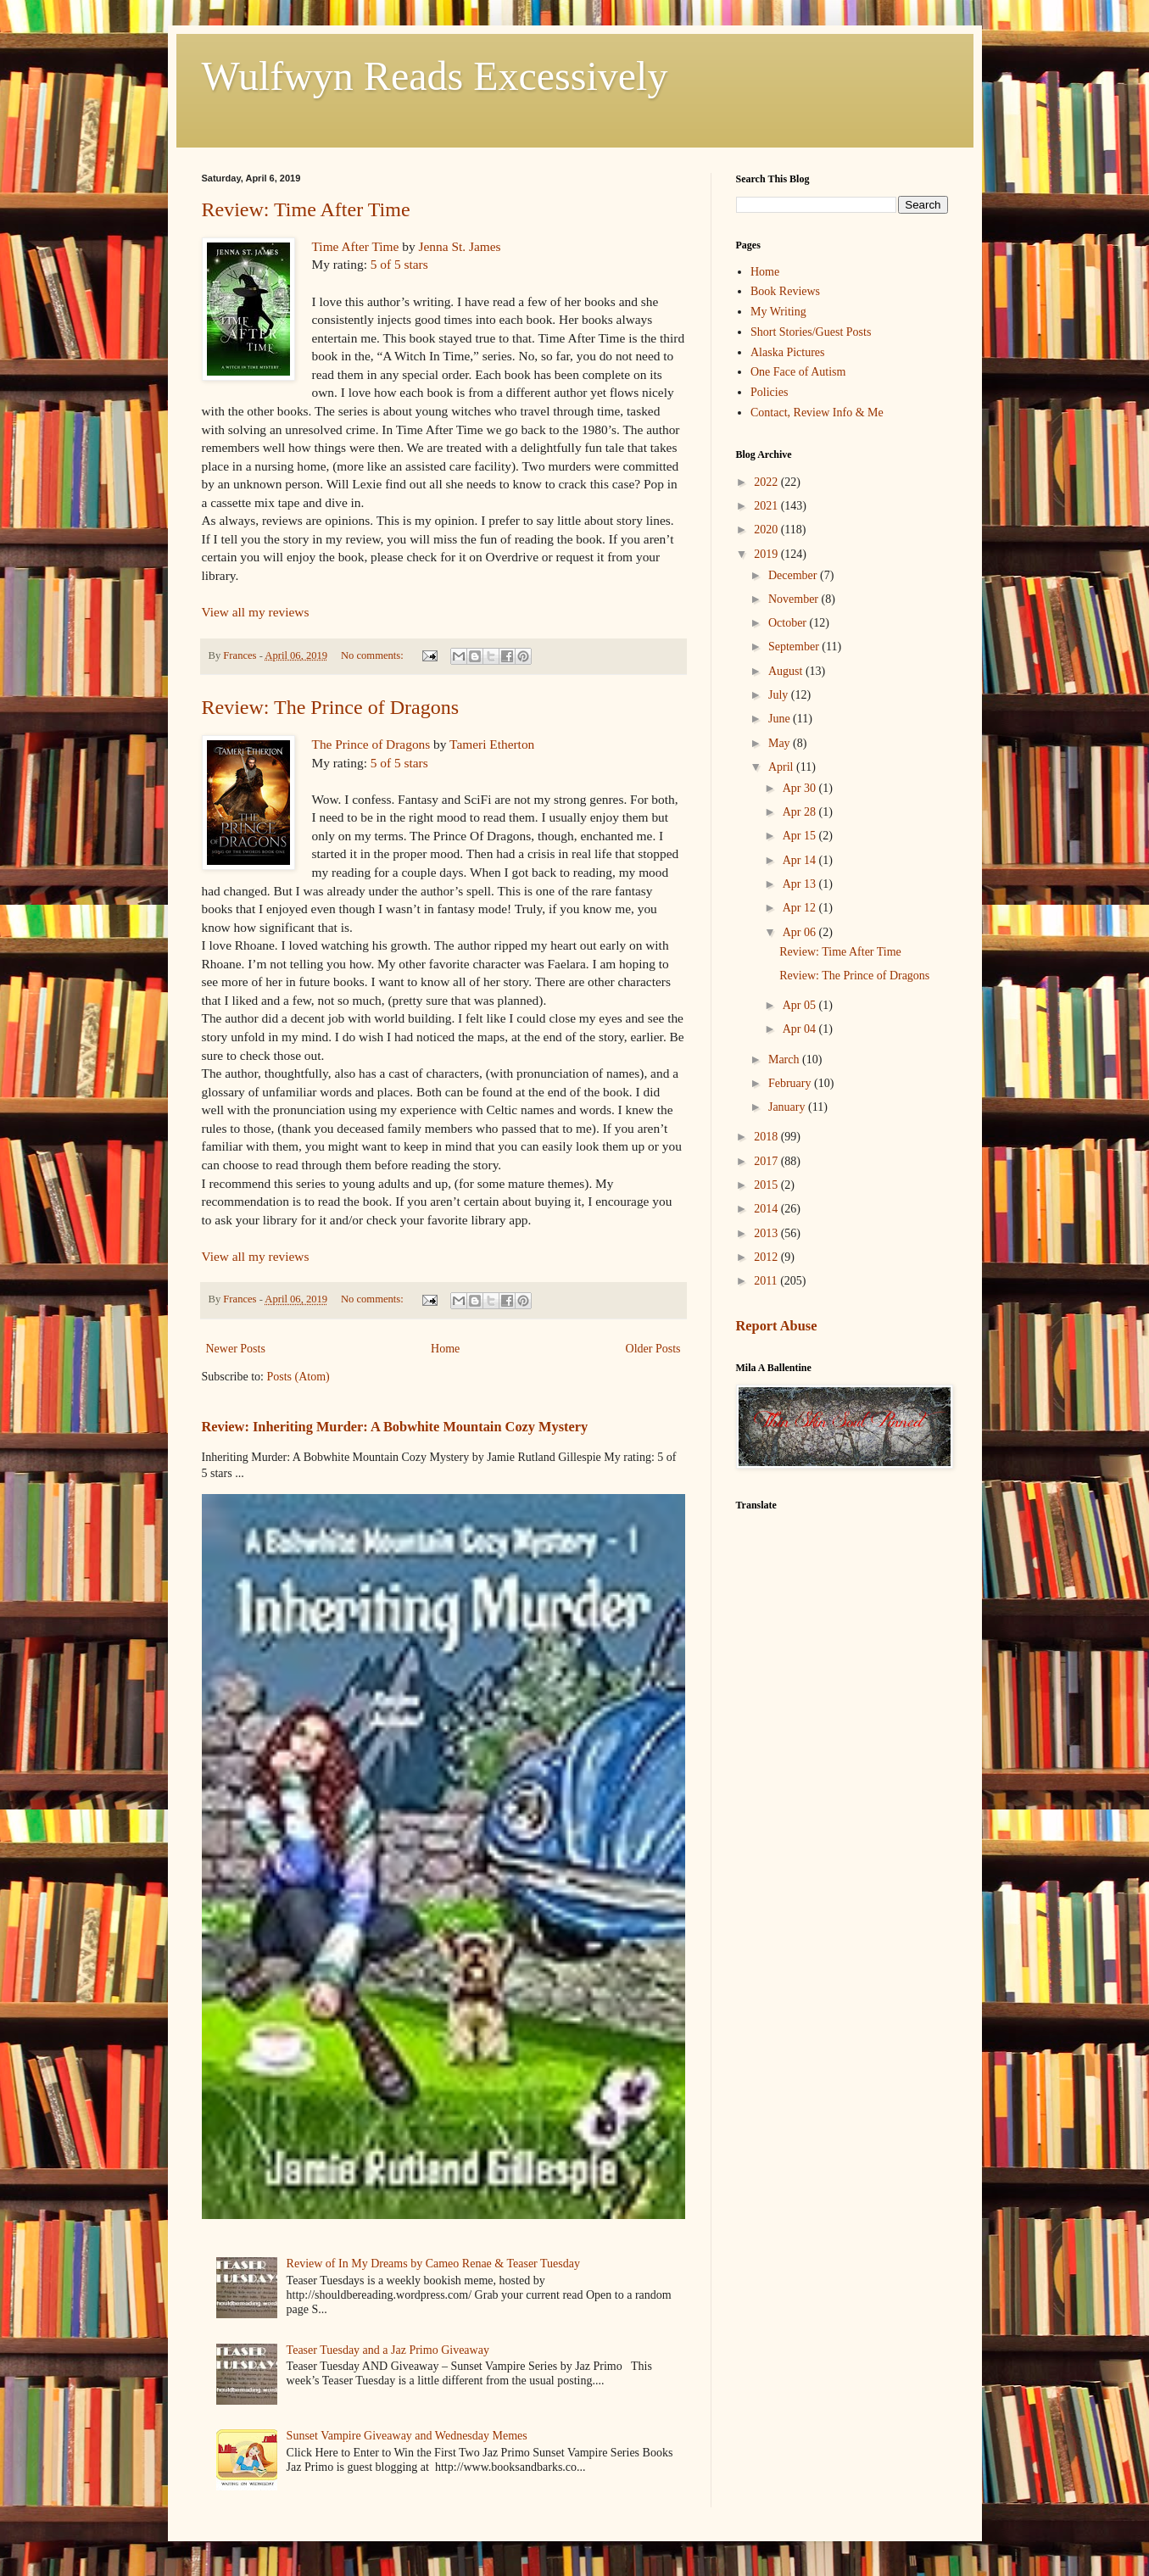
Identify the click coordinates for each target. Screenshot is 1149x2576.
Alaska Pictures (787, 352)
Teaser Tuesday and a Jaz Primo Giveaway (388, 2350)
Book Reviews (785, 291)
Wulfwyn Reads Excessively (435, 75)
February (791, 1083)
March (785, 1059)
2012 (767, 1257)
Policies (769, 392)
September (795, 646)
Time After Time (355, 246)
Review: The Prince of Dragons (330, 707)
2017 (767, 1161)
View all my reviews (256, 612)
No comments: (373, 655)
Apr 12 (801, 907)
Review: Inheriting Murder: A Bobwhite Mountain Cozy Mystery (395, 1427)
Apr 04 (801, 1029)
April (782, 767)
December (794, 575)
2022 (767, 482)
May (780, 743)
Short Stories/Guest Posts (810, 332)
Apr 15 (801, 835)
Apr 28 (801, 812)
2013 (767, 1233)
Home (445, 1348)
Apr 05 (801, 1005)
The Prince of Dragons (371, 744)
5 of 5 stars (399, 264)
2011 (767, 1280)
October (789, 622)
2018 (767, 1136)
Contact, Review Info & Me (817, 412)
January (788, 1107)
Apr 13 (801, 884)
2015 (767, 1185)
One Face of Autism (797, 371)
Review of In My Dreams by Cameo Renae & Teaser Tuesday (433, 2263)
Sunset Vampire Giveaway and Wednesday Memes (407, 2435)
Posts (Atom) (298, 1376)
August (787, 671)
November (795, 599)
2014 (767, 1208)
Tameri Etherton (491, 744)
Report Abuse (776, 1326)
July (779, 695)
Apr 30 (801, 788)
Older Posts (653, 1348)
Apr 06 (801, 932)
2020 (767, 529)
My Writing (778, 311)
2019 (767, 554)
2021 (767, 505)
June (780, 718)
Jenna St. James (460, 246)
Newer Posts (235, 1348)
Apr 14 (801, 860)
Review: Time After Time (306, 209)
